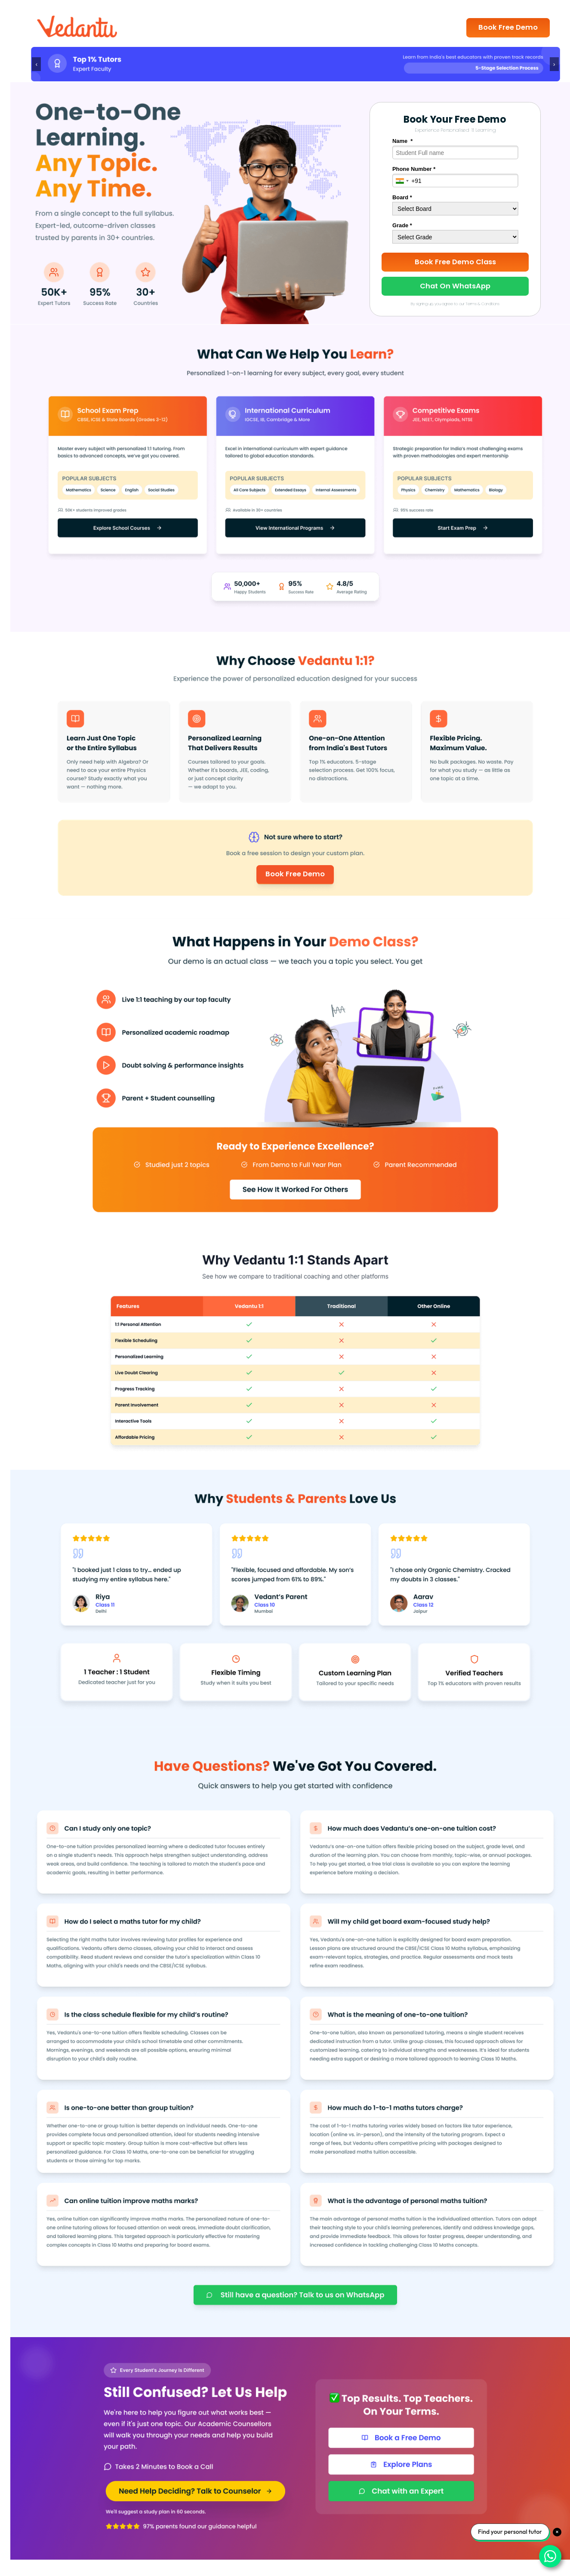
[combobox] (402, 180)
